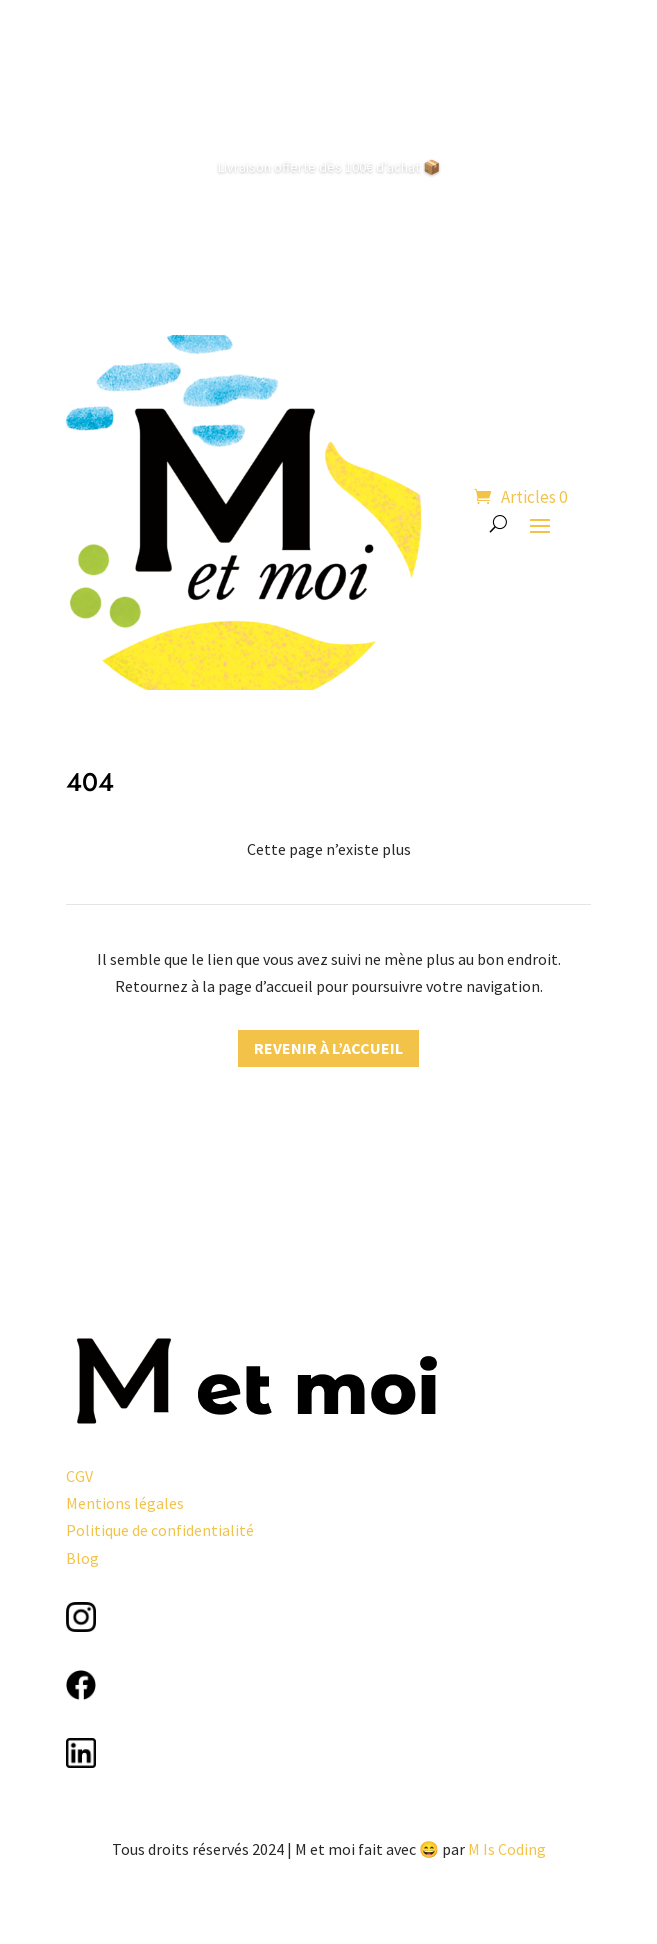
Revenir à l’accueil (328, 1048)
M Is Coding (507, 1849)
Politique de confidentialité (160, 1530)
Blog (82, 1558)
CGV (79, 1476)
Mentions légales (125, 1503)
